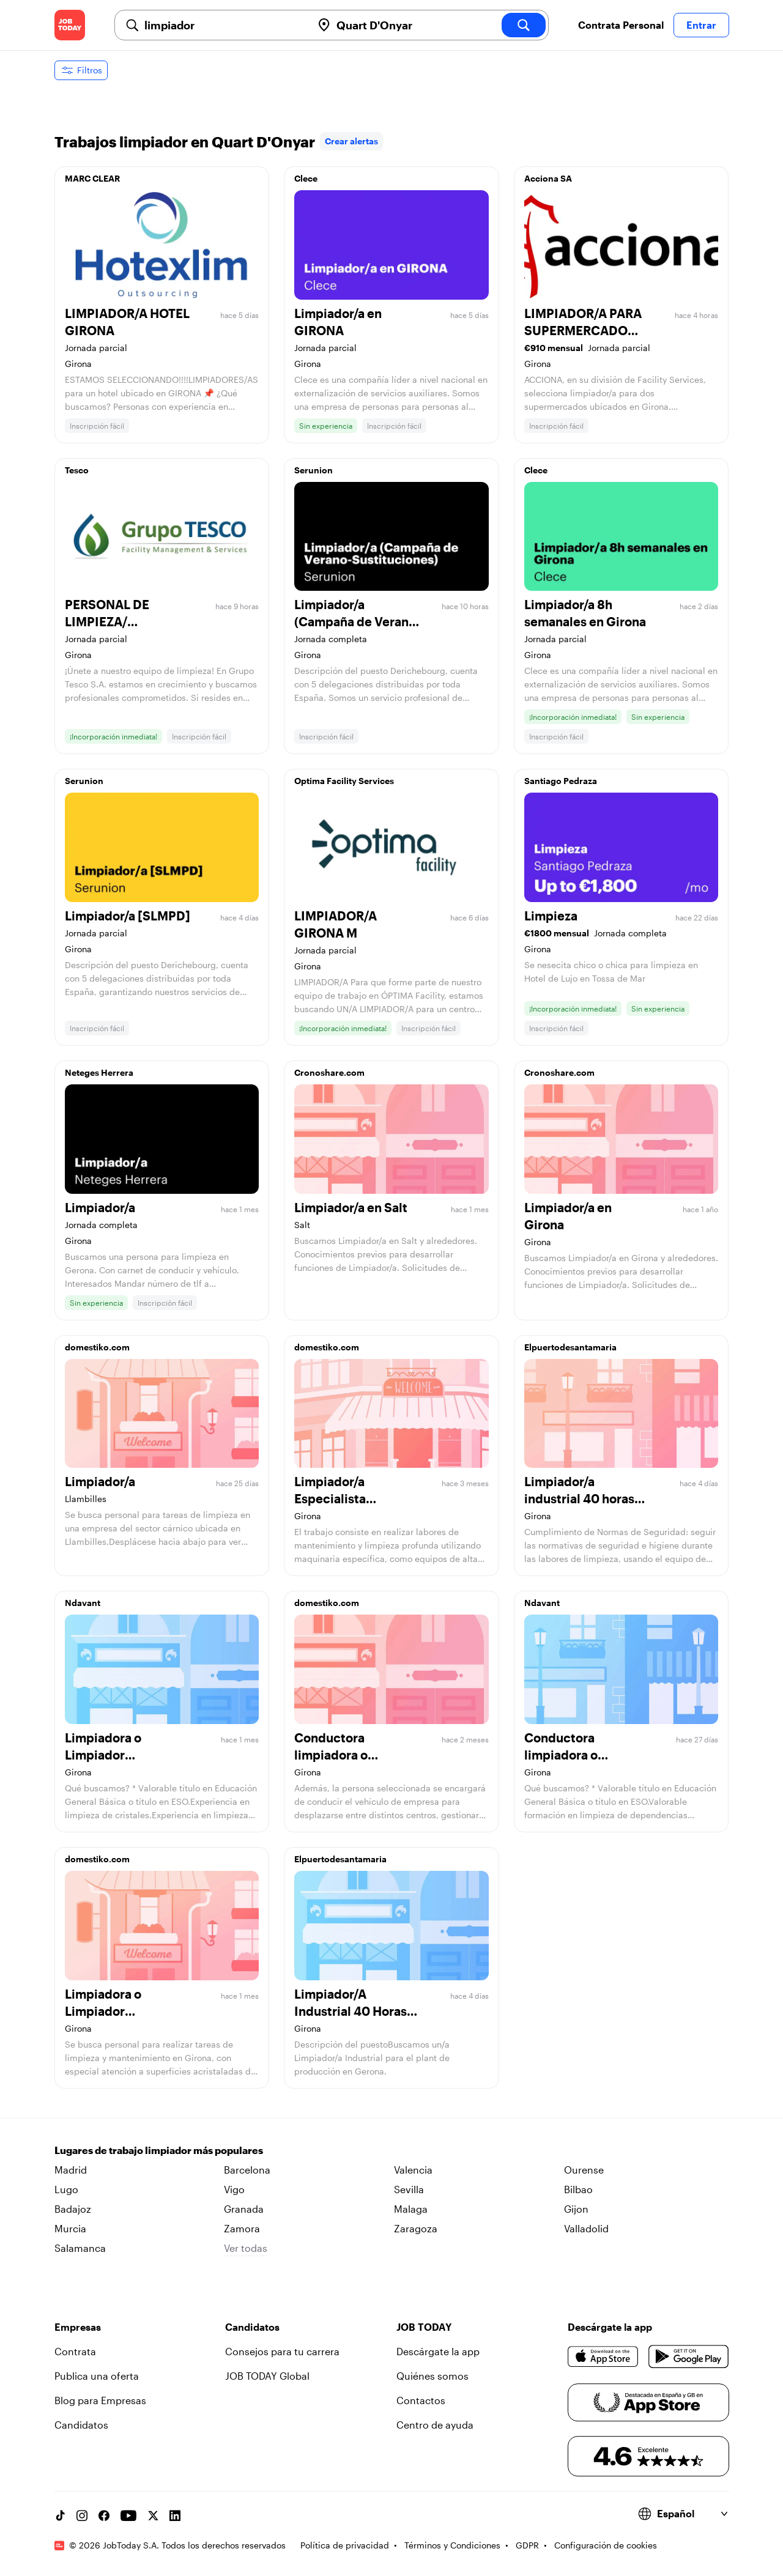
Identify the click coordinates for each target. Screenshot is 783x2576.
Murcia (70, 2228)
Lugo (66, 2189)
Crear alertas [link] (351, 141)
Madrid (70, 2169)
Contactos (420, 2400)
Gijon (576, 2209)
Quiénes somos (432, 2376)
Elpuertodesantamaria (570, 1347)
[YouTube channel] (128, 2515)
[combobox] (223, 25)
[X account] (152, 2515)
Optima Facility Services (344, 780)
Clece (305, 178)
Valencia (413, 2169)
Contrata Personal (621, 25)
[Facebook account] (103, 2515)
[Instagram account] (81, 2515)
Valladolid (586, 2228)
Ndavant (82, 1602)
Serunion (313, 470)
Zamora (242, 2228)
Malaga (411, 2209)
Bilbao (578, 2189)
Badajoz (72, 2209)
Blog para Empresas (100, 2400)
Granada (244, 2209)
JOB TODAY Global (267, 2376)
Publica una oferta (96, 2376)
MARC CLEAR (92, 178)
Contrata (75, 2351)
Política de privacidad (344, 2545)
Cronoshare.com (329, 1072)
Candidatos (81, 2424)
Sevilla (409, 2189)
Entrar (701, 25)
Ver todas (245, 2248)
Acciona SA (548, 178)
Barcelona (247, 2169)
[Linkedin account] (174, 2515)
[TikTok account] (59, 2515)
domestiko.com (97, 1347)
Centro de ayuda (434, 2424)
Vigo (234, 2189)
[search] (524, 25)
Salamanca (80, 2248)
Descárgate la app (438, 2351)
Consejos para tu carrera (282, 2351)
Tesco (77, 470)
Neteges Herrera (99, 1072)
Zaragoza (415, 2228)
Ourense (584, 2169)
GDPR (527, 2545)
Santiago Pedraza (560, 780)
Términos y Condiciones (452, 2545)
